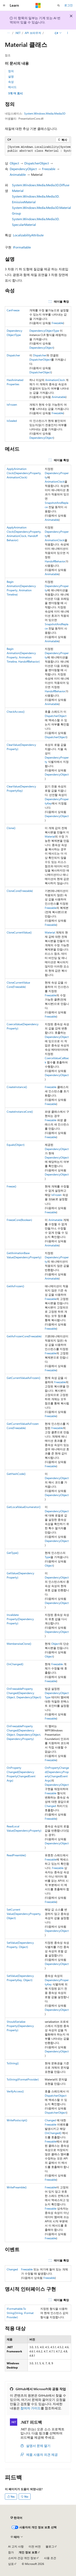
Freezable (48, 169)
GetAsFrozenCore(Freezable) (24, 1336)
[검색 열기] (59, 5)
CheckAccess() (16, 711)
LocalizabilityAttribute (28, 235)
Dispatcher (13, 355)
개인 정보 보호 (28, 2552)
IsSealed (12, 421)
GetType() (12, 1553)
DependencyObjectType (44, 331)
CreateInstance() (17, 1087)
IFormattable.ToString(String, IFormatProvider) (20, 2313)
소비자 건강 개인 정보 (22, 2558)
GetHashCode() (16, 1474)
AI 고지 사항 (16, 2546)
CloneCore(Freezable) (20, 891)
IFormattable (22, 247)
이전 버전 (35, 2546)
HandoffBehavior (55, 561)
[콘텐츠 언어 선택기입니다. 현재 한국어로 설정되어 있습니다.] (16, 2518)
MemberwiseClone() (19, 1644)
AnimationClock (55, 380)
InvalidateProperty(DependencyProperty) (20, 1619)
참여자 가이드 (30, 2408)
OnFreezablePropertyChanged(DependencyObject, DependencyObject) (24, 1693)
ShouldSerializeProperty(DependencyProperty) (20, 2026)
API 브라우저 (33, 33)
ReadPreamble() (16, 1855)
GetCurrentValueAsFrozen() (23, 1378)
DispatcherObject (36, 163)
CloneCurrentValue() (19, 932)
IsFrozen (12, 404)
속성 (11, 82)
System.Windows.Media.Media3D (44, 113)
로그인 (68, 5)
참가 (11, 2552)
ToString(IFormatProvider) (23, 2079)
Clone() (11, 828)
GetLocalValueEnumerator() (24, 1507)
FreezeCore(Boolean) (19, 1220)
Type (47, 1557)
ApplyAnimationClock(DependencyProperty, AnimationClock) (24, 473)
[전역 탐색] (4, 5)
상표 (11, 2564)
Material (50, 836)
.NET (17, 33)
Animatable (18, 174)
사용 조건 (50, 2558)
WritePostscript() (17, 2120)
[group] (38, 149)
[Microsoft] (38, 5)
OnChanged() (15, 1664)
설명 (11, 76)
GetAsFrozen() (15, 1286)
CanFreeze (13, 310)
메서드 (12, 87)
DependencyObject (23, 169)
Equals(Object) (16, 1145)
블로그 (50, 2546)
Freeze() (11, 1186)
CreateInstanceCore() (20, 1111)
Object (14, 163)
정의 (11, 71)
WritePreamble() (17, 2187)
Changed (50, 1806)
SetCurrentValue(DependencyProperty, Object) (24, 1914)
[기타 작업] (67, 33)
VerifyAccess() (15, 2091)
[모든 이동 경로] (8, 33)
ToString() (13, 2063)
